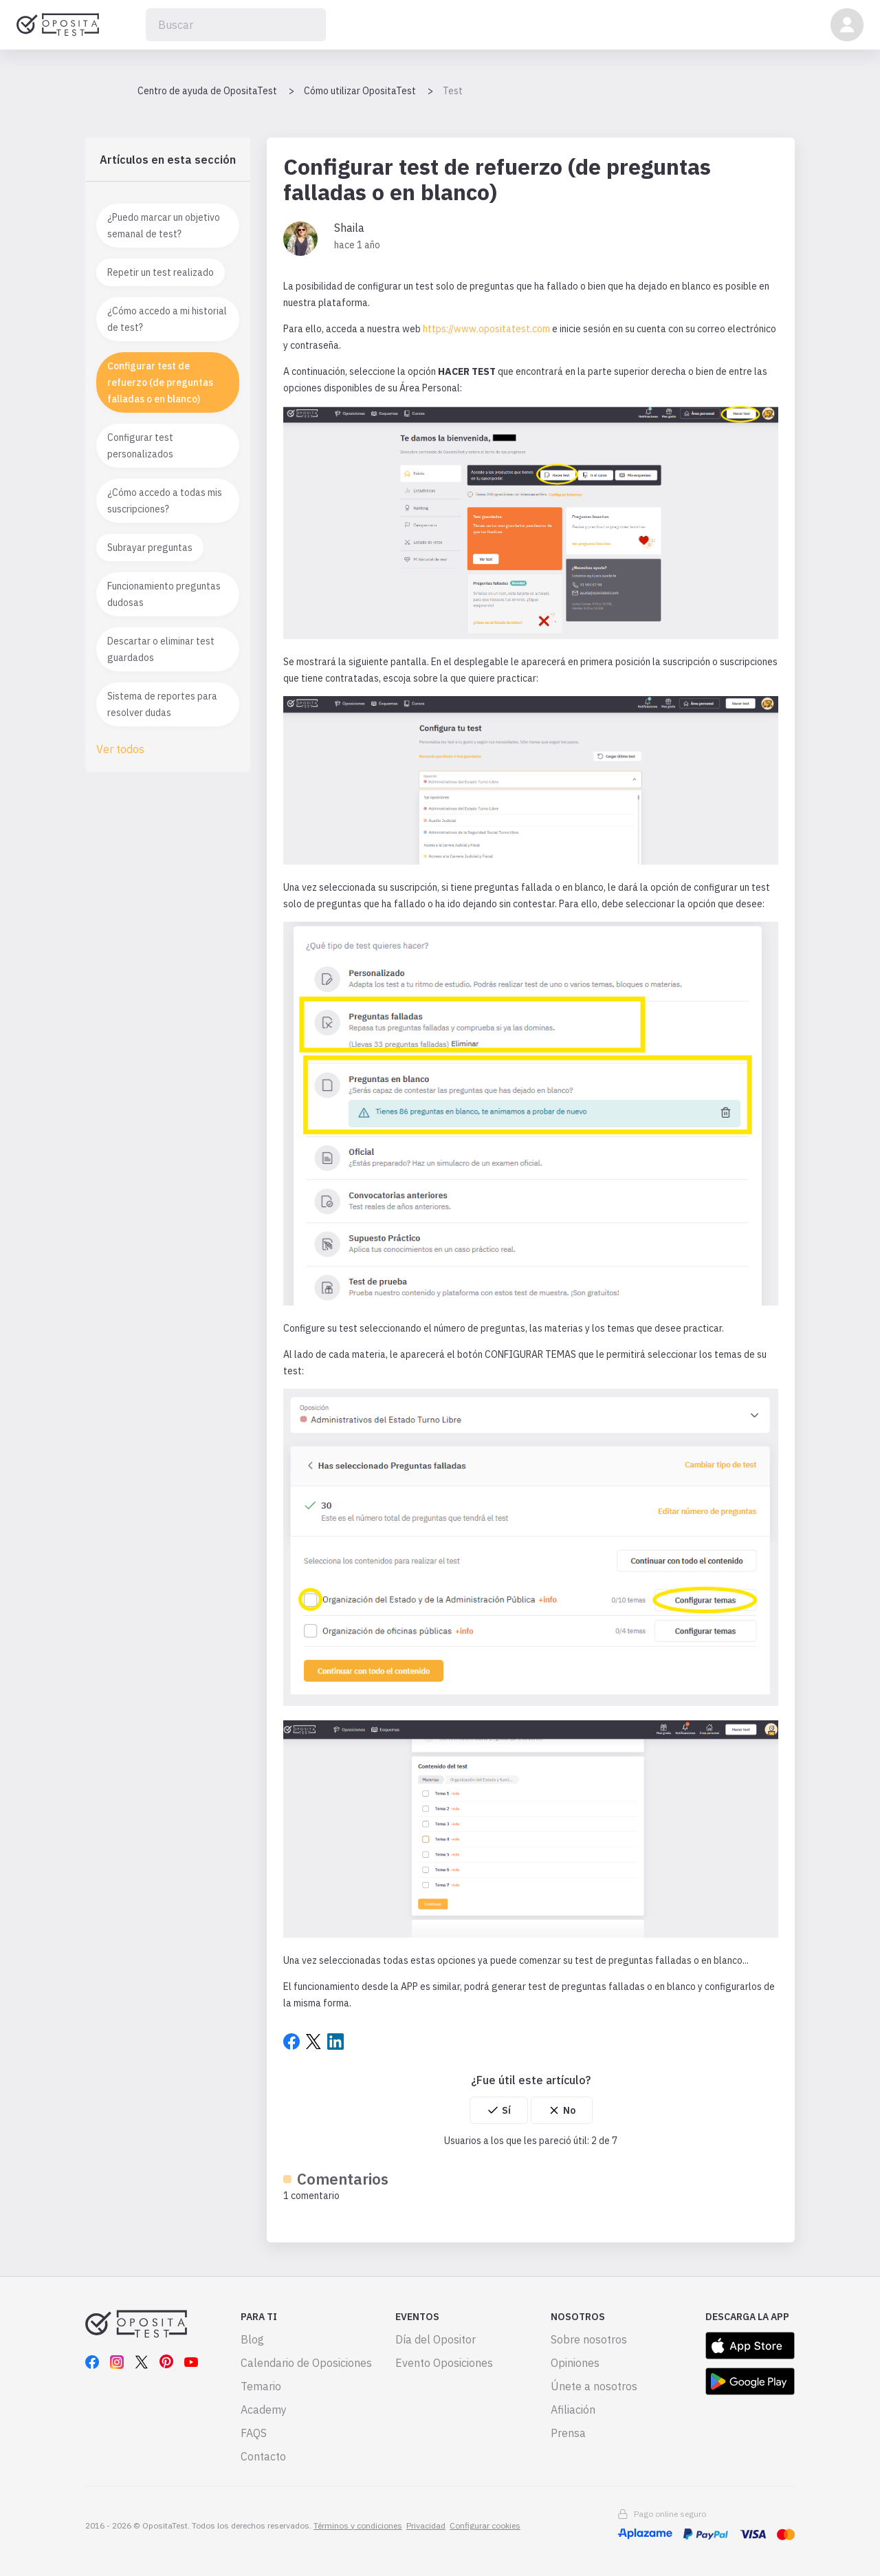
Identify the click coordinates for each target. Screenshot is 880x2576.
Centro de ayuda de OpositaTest (207, 91)
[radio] (499, 2110)
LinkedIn (335, 2041)
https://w (442, 329)
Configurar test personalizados (140, 445)
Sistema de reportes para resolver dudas (162, 704)
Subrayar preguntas (149, 547)
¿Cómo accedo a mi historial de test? (167, 319)
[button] (847, 24)
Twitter (313, 2041)
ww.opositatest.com (505, 329)
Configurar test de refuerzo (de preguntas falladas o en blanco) (160, 382)
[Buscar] (236, 24)
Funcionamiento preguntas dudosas (164, 594)
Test (453, 91)
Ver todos (120, 749)
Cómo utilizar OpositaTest (360, 91)
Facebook (291, 2041)
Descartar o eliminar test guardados (160, 649)
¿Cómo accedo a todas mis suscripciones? (164, 500)
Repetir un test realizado (160, 272)
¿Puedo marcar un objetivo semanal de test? (163, 225)
